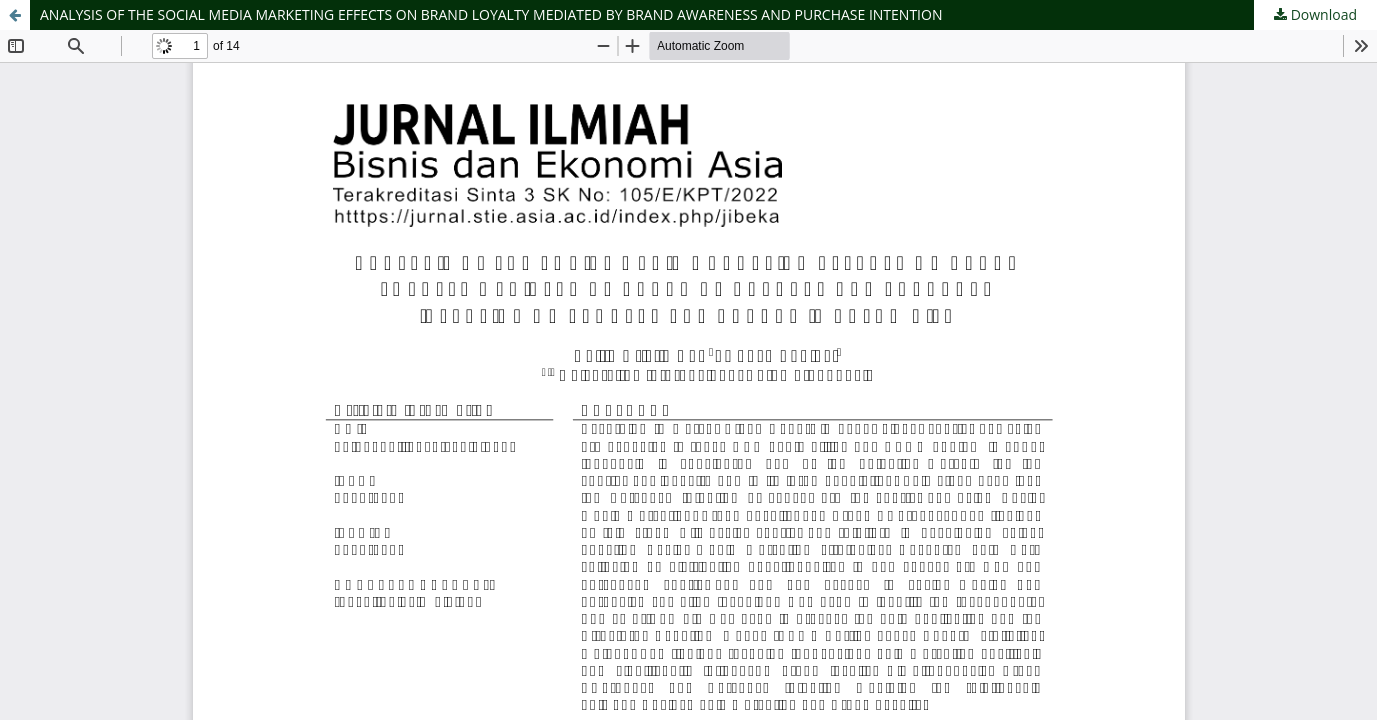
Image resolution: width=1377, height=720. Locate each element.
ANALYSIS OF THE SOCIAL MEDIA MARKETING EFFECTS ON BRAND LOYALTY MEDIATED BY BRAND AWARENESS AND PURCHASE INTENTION (491, 14)
